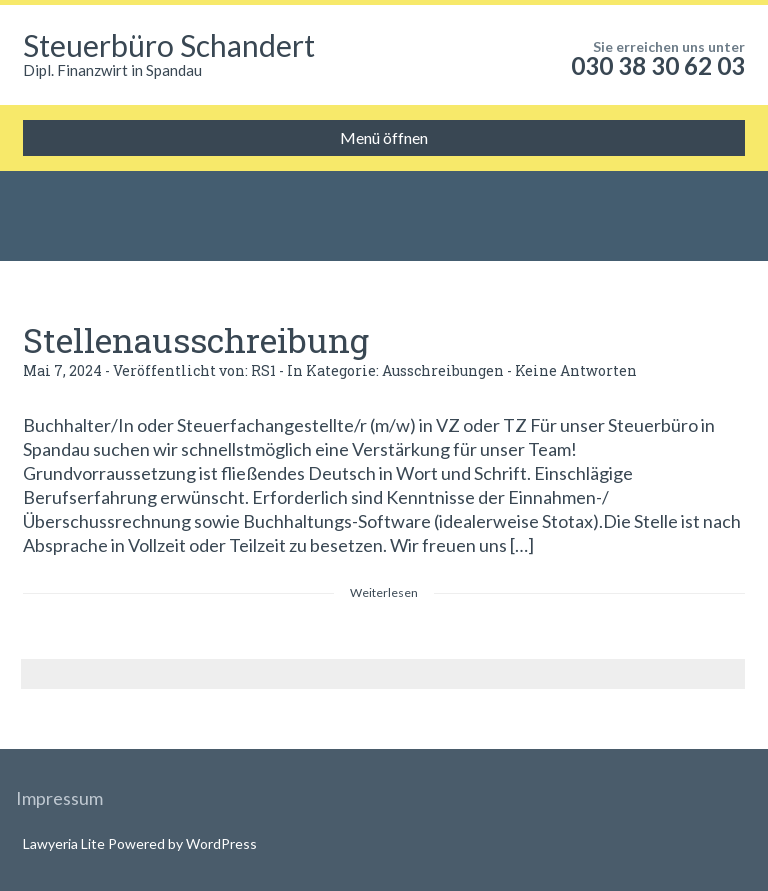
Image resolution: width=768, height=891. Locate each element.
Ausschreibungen (443, 370)
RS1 (263, 370)
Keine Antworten (576, 370)
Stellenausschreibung (196, 339)
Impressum (59, 798)
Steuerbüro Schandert (169, 45)
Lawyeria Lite (65, 843)
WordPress (220, 843)
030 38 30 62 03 (658, 65)
